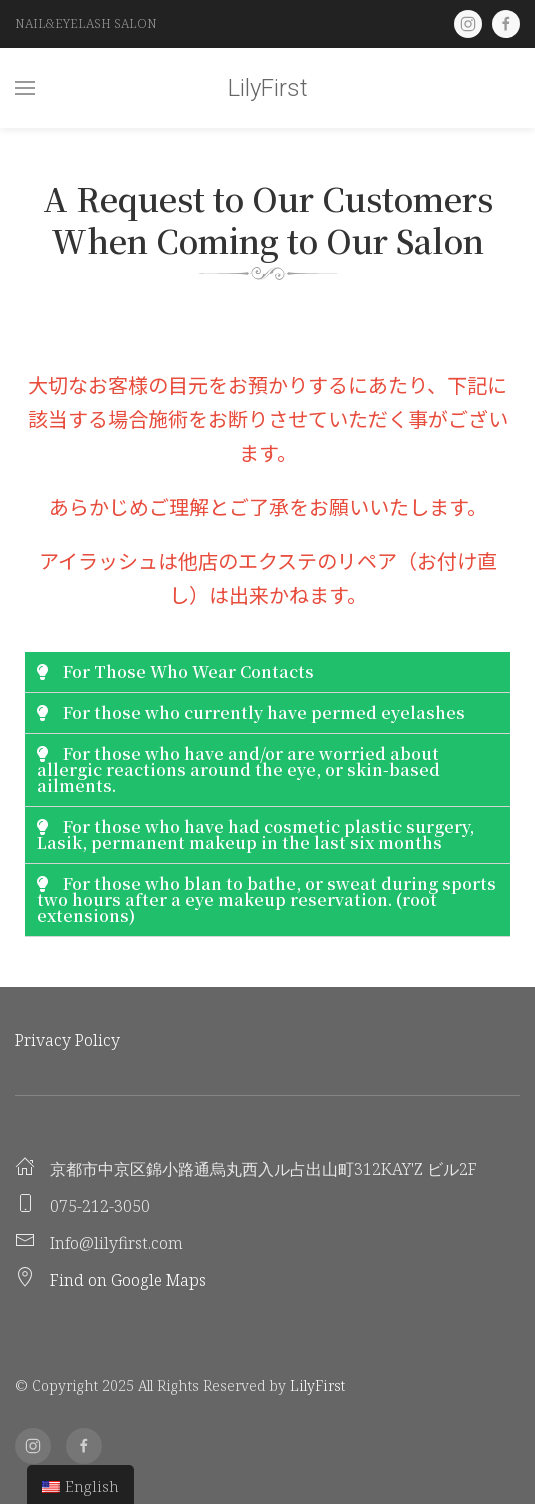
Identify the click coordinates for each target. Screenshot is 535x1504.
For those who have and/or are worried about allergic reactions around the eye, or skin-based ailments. (238, 769)
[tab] (267, 672)
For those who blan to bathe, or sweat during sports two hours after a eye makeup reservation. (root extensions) (266, 899)
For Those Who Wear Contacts (188, 671)
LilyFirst (268, 88)
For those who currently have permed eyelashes (264, 712)
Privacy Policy (67, 1040)
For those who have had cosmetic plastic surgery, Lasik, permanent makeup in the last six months (255, 834)
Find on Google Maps (128, 1280)
